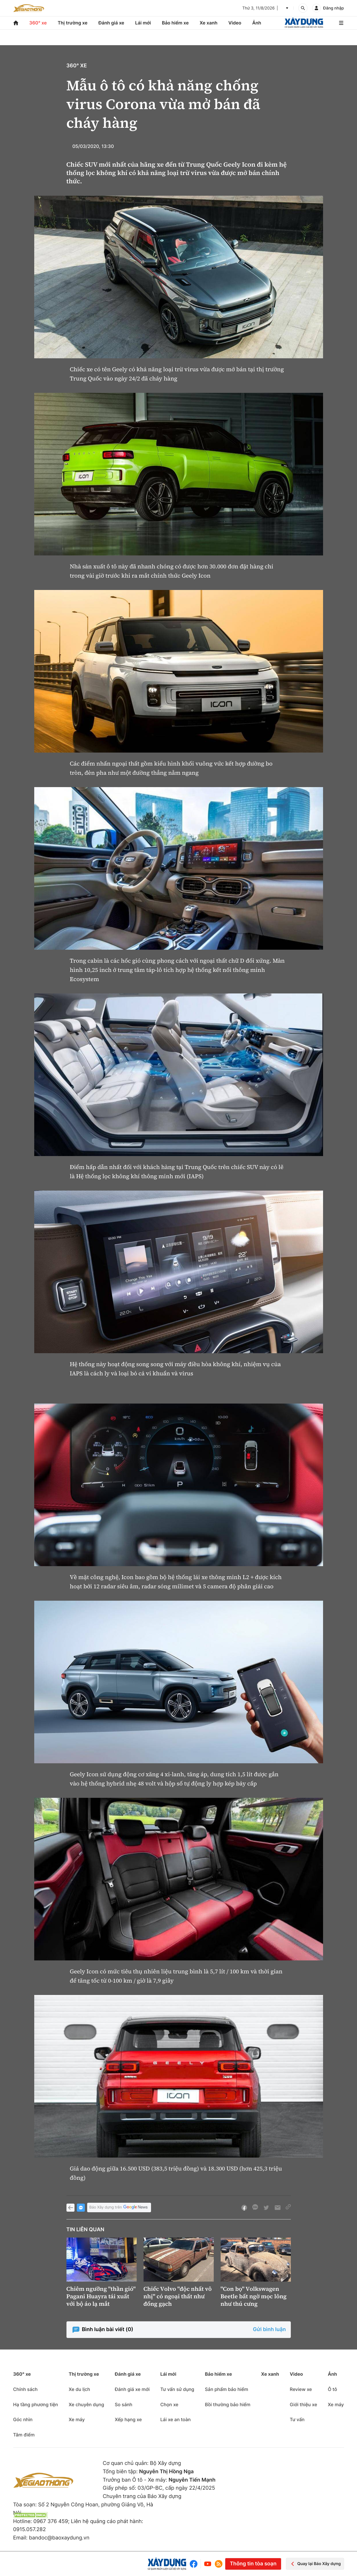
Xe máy (77, 2419)
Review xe (301, 2389)
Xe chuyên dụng (86, 2404)
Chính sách (25, 2389)
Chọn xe (169, 2404)
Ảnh (256, 23)
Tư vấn (297, 2419)
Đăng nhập (333, 8)
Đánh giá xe (111, 23)
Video (234, 23)
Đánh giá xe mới (132, 2389)
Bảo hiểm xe (175, 23)
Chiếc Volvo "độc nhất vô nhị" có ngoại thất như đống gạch (178, 2296)
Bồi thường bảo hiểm (227, 2404)
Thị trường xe (72, 23)
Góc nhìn (23, 2419)
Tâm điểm (24, 2435)
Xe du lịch (79, 2389)
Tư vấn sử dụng (177, 2389)
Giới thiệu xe (303, 2404)
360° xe (38, 23)
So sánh (123, 2404)
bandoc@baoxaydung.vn (59, 2538)
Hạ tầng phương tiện (35, 2404)
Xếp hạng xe (128, 2419)
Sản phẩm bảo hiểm (226, 2389)
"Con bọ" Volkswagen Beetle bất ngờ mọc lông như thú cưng (254, 2296)
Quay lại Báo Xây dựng (315, 2563)
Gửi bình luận (269, 2329)
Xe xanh (208, 23)
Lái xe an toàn (175, 2419)
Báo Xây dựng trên (119, 2207)
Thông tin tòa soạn (253, 2564)
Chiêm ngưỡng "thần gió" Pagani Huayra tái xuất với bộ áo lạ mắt (101, 2296)
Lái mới (143, 23)
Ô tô (332, 2389)
